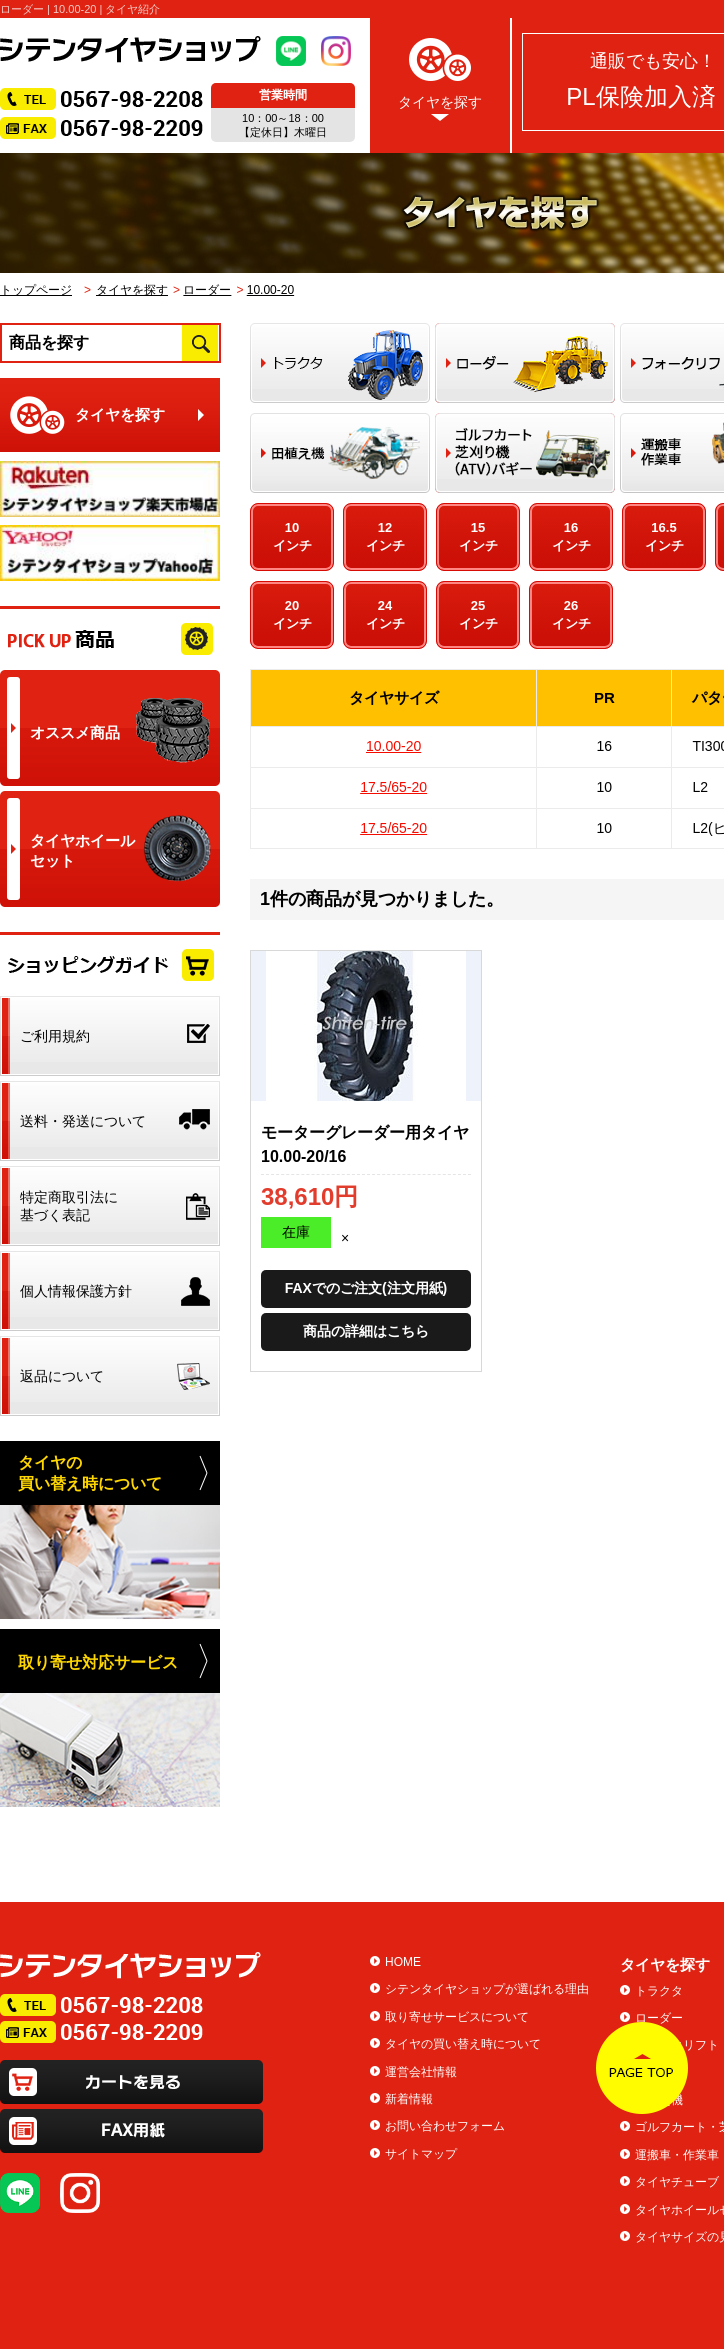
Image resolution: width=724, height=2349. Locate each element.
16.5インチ (664, 536)
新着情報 (409, 2099)
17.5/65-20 (393, 787)
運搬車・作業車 (677, 2155)
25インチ (478, 614)
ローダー (207, 290)
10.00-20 (270, 290)
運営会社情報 (421, 2072)
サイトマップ (421, 2154)
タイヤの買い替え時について (463, 2044)
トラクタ (659, 1991)
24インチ (385, 614)
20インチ (292, 614)
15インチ (478, 536)
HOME (403, 1962)
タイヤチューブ (677, 2182)
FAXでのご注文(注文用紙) (366, 1288)
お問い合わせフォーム (445, 2126)
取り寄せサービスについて (457, 2017)
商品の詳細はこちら (366, 1331)
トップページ (36, 290)
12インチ (385, 536)
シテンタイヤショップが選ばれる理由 (487, 1989)
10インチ (292, 536)
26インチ (571, 614)
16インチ (571, 536)
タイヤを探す (440, 75)
